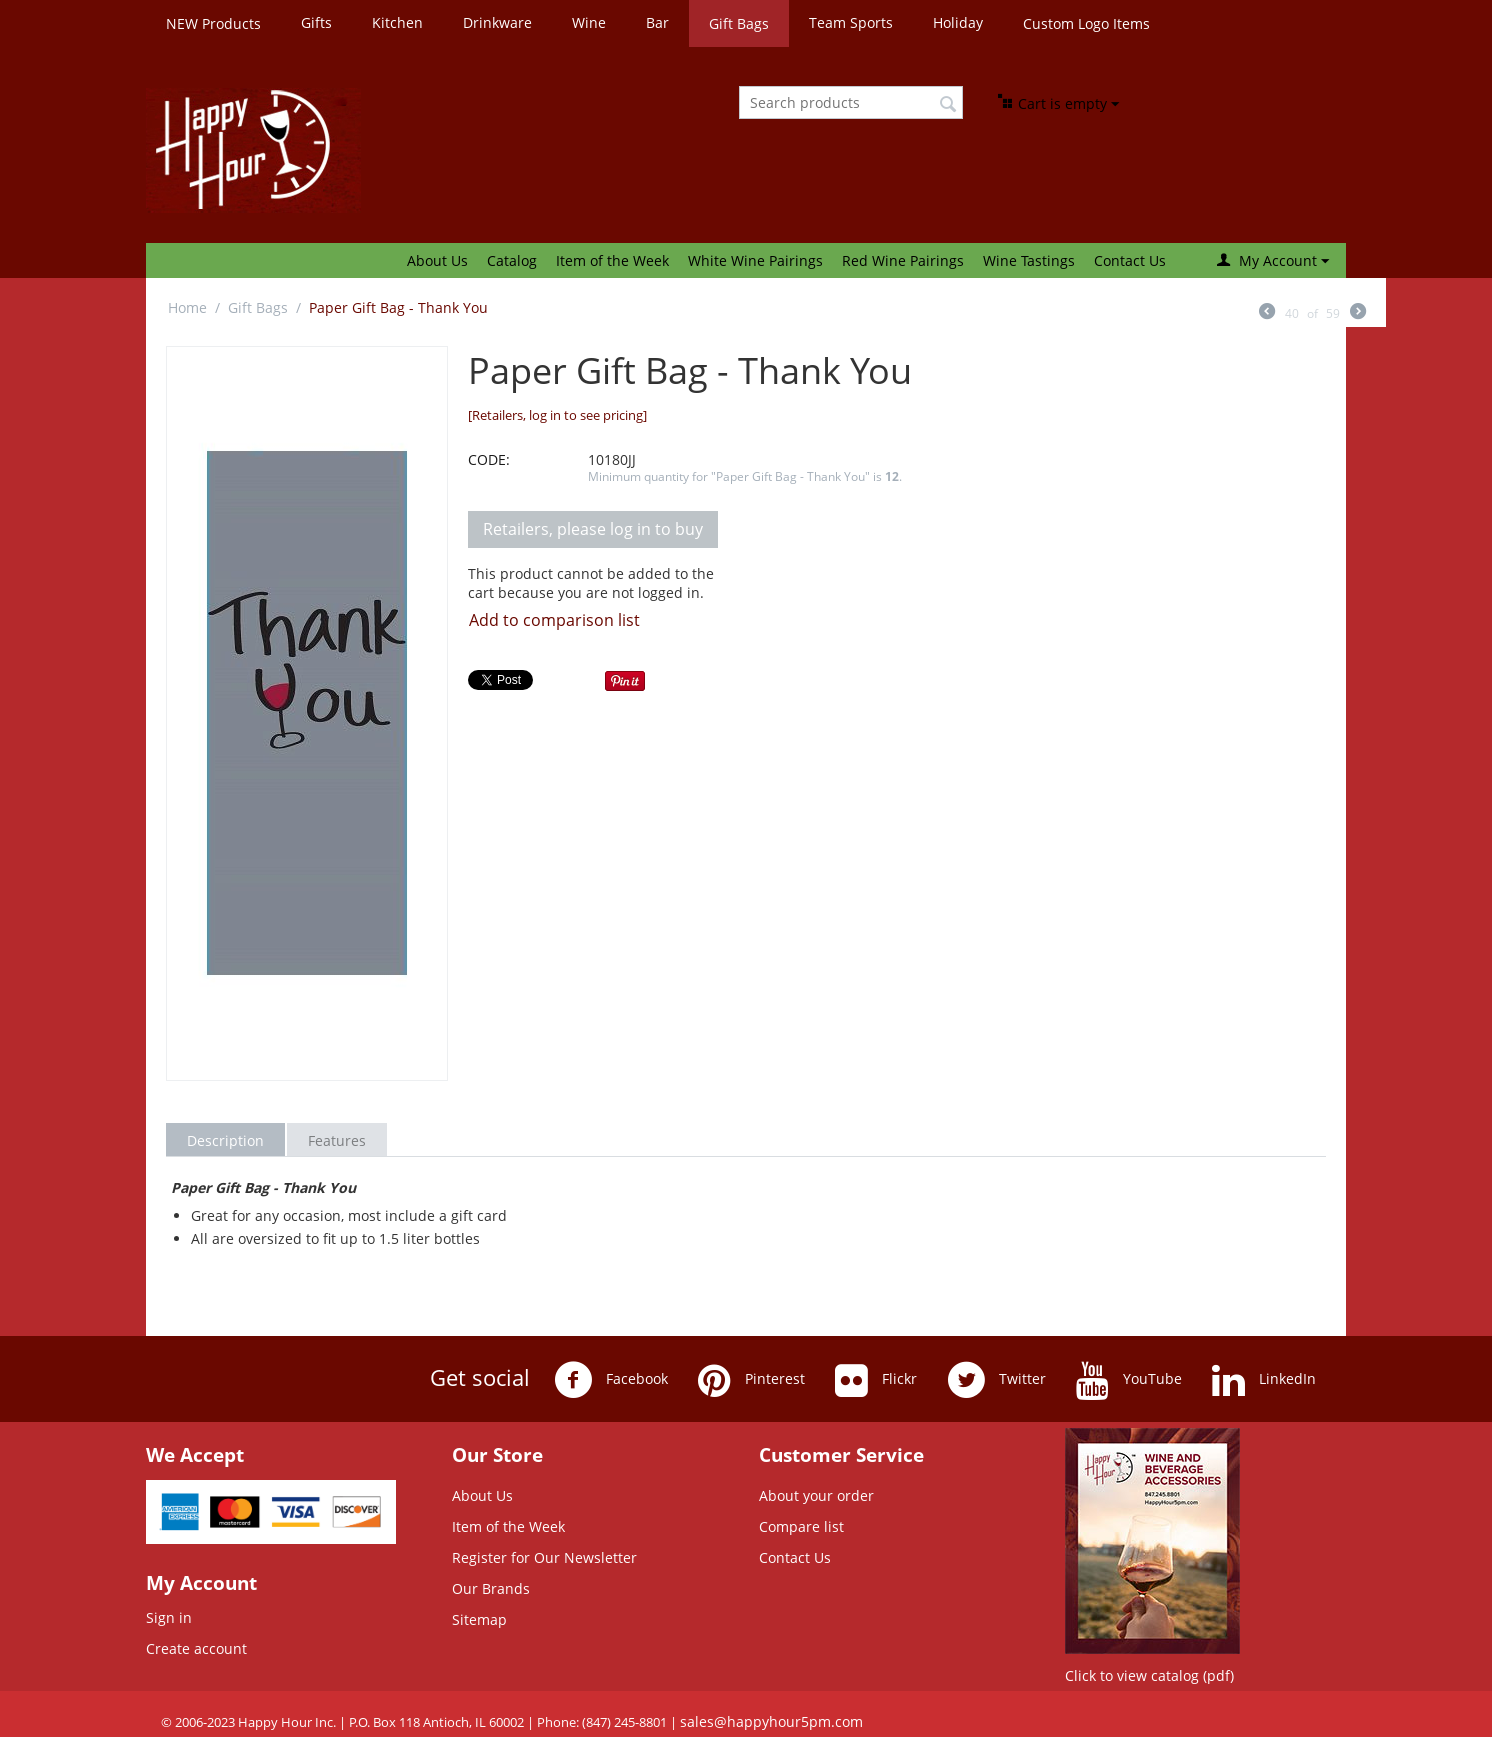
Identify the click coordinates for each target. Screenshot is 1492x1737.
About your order (816, 1495)
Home (187, 307)
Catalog (512, 260)
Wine (589, 22)
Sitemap (479, 1619)
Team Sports (851, 22)
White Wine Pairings (755, 260)
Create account (196, 1648)
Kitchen (397, 22)
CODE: (489, 459)
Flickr (876, 1380)
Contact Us (1130, 260)
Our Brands (491, 1588)
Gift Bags (739, 23)
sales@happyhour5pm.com (771, 1721)
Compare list (801, 1526)
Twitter (996, 1380)
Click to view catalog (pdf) (1149, 1675)
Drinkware (497, 22)
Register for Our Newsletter (544, 1557)
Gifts (316, 22)
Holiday (958, 22)
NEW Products (213, 23)
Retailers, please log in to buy (593, 529)
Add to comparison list (554, 620)
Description (225, 1140)
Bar (657, 22)
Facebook (611, 1380)
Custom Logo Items (1086, 23)
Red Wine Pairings (903, 260)
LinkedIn (1264, 1380)
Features (337, 1140)
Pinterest (751, 1380)
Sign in (169, 1617)
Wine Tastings (1029, 260)
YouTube (1129, 1380)
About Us (437, 260)
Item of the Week (612, 260)
